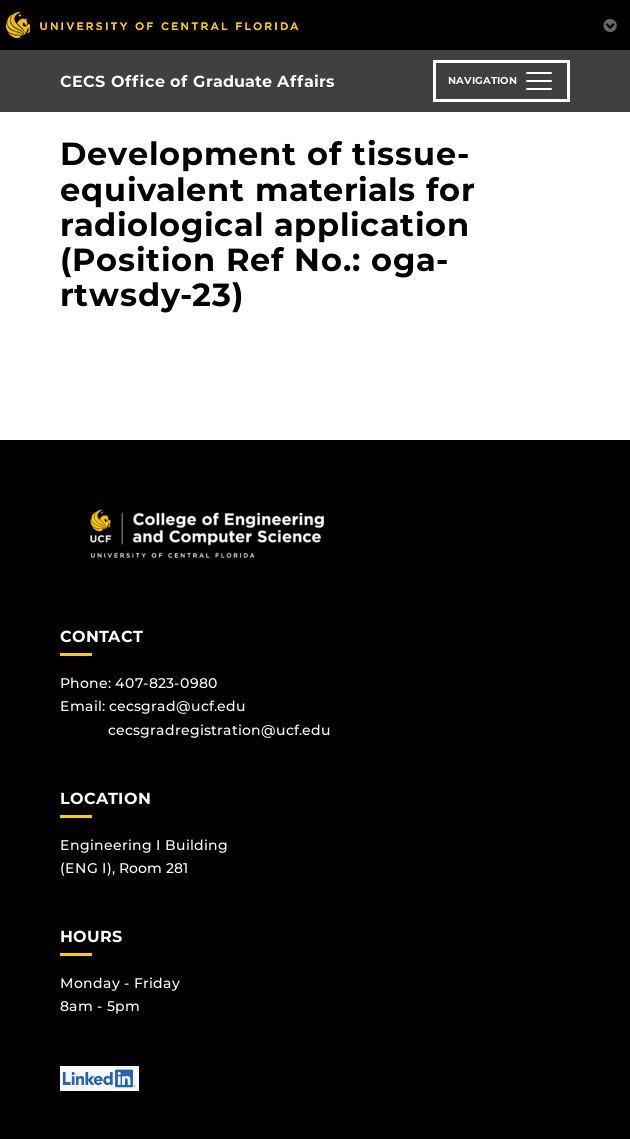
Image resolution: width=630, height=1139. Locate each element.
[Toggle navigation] (501, 81)
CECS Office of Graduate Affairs (197, 81)
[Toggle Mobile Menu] (610, 23)
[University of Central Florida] (152, 24)
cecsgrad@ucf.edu (177, 706)
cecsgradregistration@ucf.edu (219, 730)
